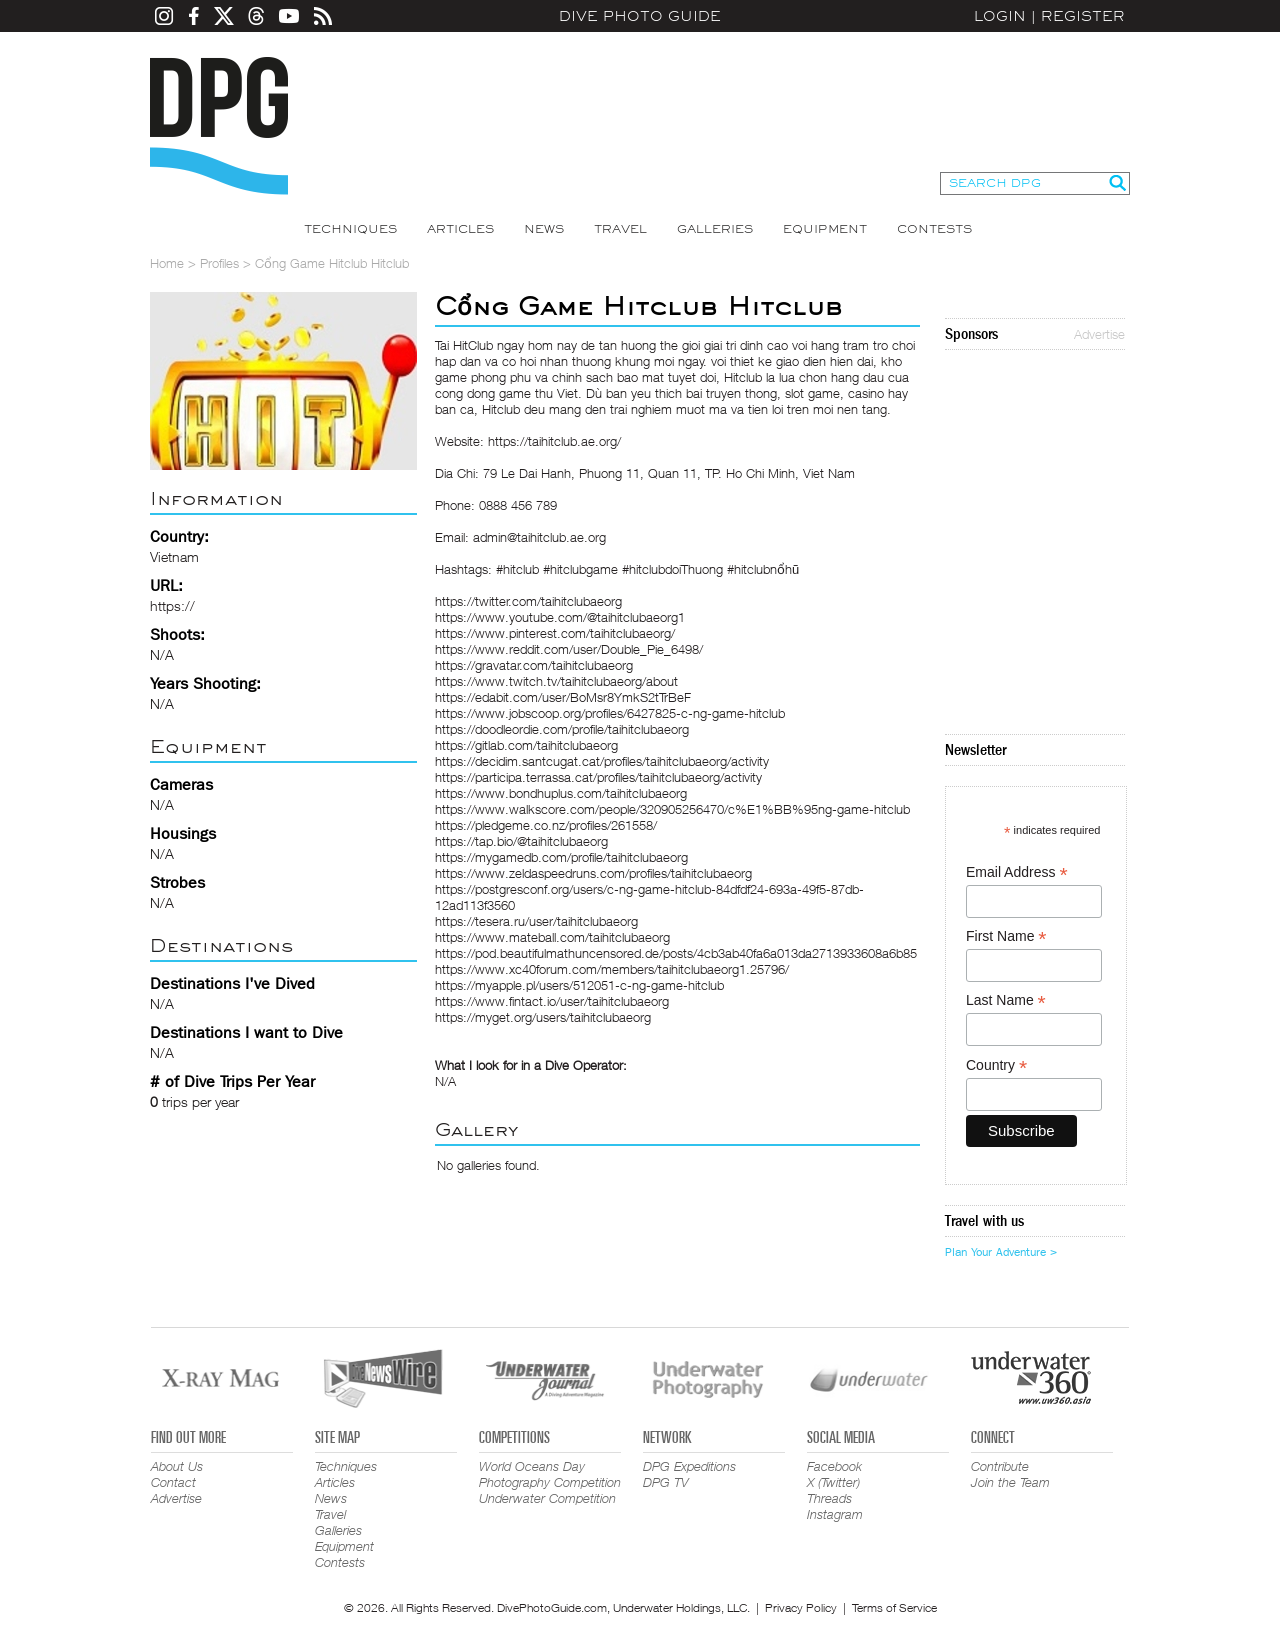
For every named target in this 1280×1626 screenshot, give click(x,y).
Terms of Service (894, 1607)
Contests (934, 229)
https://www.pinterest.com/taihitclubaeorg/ (555, 633)
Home (167, 263)
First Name (1006, 936)
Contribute (1000, 1466)
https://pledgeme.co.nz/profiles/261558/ (546, 825)
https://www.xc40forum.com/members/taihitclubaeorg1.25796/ (612, 969)
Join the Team (1010, 1482)
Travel (620, 229)
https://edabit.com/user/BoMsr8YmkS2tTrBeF (563, 697)
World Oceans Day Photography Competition (550, 1474)
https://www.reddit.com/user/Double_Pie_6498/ (569, 649)
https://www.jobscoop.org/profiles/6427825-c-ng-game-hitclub (610, 713)
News (544, 229)
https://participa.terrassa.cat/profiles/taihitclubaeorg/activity (598, 777)
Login (1000, 16)
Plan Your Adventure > (1001, 1252)
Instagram (835, 1514)
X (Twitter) (833, 1482)
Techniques (350, 229)
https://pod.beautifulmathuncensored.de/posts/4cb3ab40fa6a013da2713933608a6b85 (676, 953)
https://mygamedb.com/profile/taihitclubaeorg (561, 857)
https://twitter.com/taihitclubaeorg (528, 601)
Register (1083, 16)
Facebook (834, 1466)
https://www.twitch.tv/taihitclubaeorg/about (556, 681)
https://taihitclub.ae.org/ (554, 441)
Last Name (1006, 1000)
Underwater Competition (547, 1498)
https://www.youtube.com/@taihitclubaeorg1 (560, 617)
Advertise (1099, 334)
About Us (177, 1466)
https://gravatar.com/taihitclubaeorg (534, 665)
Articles (460, 229)
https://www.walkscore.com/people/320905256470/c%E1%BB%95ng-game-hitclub (672, 809)
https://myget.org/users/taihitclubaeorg (543, 1017)
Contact (173, 1482)
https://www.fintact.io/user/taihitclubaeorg (552, 1001)
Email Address (1017, 872)
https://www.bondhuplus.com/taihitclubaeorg (561, 793)
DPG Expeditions (689, 1466)
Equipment (825, 229)
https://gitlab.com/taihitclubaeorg (526, 745)
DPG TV (666, 1482)
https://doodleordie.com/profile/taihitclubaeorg (562, 729)
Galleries (715, 229)
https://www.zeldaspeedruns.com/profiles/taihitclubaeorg (593, 873)
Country (996, 1065)
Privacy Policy (801, 1607)
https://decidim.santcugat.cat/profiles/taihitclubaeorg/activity (602, 761)
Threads (829, 1498)
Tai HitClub (464, 345)
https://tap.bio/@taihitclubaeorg (521, 841)
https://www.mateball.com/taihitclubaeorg (552, 937)
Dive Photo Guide (640, 16)
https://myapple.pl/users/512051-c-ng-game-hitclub (579, 985)
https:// (172, 605)
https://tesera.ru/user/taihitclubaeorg (536, 921)
